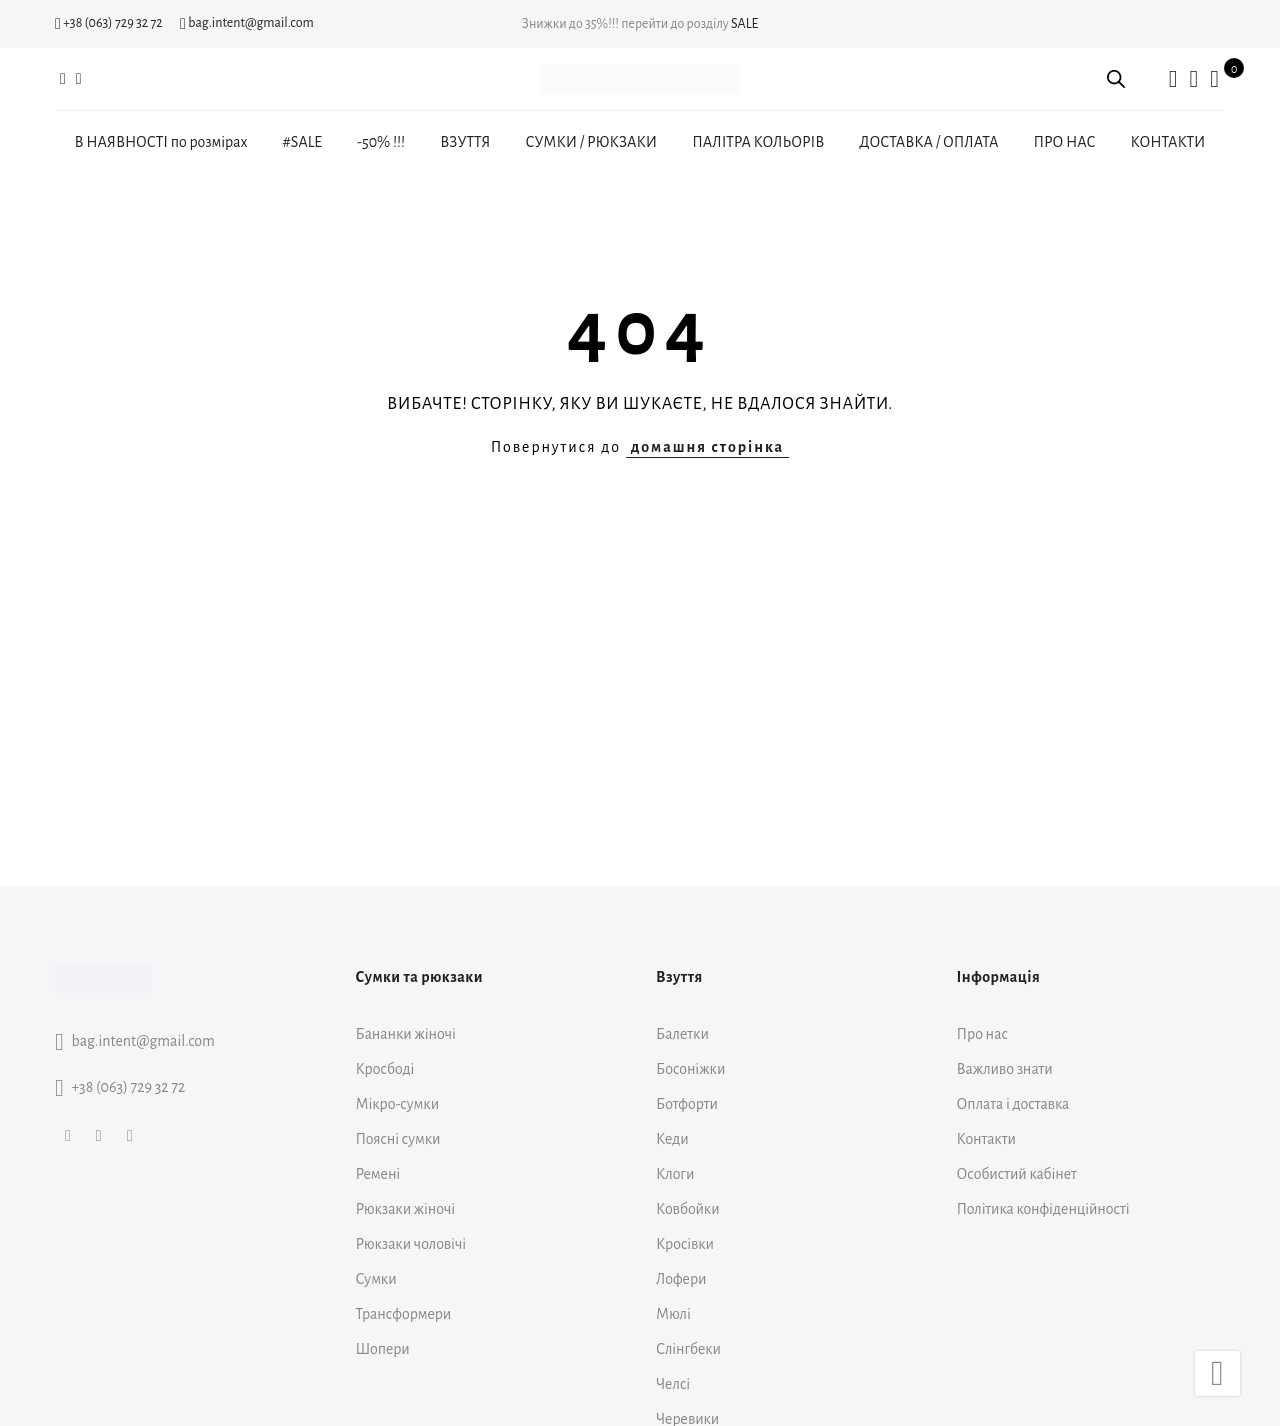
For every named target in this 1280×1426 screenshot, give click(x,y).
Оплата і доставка (1013, 1104)
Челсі (673, 1384)
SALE (744, 24)
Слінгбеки (688, 1349)
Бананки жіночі (406, 1034)
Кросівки (685, 1244)
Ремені (378, 1174)
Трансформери (404, 1314)
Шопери (383, 1349)
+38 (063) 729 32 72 (109, 23)
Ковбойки (688, 1209)
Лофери (681, 1279)
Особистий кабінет (1017, 1174)
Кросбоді (385, 1069)
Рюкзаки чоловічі (411, 1244)
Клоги (675, 1174)
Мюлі (673, 1314)
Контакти (986, 1139)
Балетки (682, 1034)
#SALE (302, 142)
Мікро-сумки (398, 1104)
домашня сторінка (707, 447)
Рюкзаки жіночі (406, 1209)
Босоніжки (690, 1069)
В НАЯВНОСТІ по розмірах (161, 142)
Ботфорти (687, 1104)
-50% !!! (381, 142)
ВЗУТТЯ (465, 142)
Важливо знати (1005, 1069)
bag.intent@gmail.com (247, 23)
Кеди (672, 1139)
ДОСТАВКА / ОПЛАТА (928, 142)
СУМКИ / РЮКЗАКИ (591, 142)
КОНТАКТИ (1168, 142)
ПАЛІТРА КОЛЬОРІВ (758, 142)
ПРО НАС (1064, 142)
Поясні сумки (398, 1139)
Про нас (982, 1034)
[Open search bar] (1116, 79)
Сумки (376, 1279)
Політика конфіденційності (1043, 1209)
